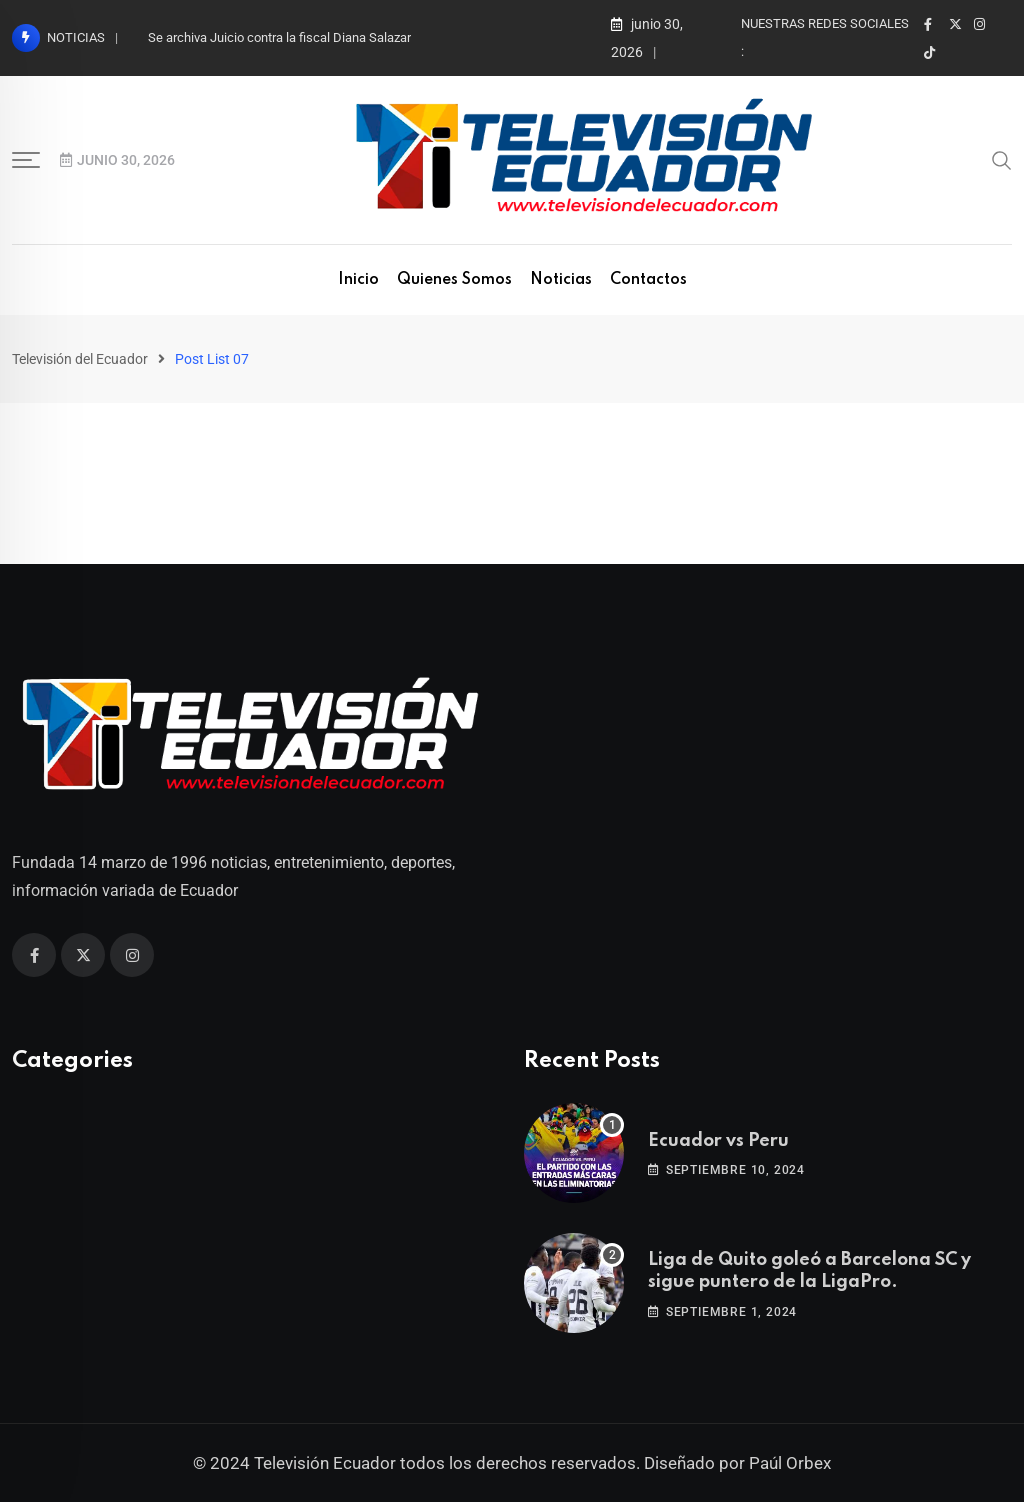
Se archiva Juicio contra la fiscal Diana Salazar (279, 37)
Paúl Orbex (790, 1463)
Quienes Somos (454, 280)
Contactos (648, 280)
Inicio (358, 280)
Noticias (561, 280)
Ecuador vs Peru (718, 1141)
